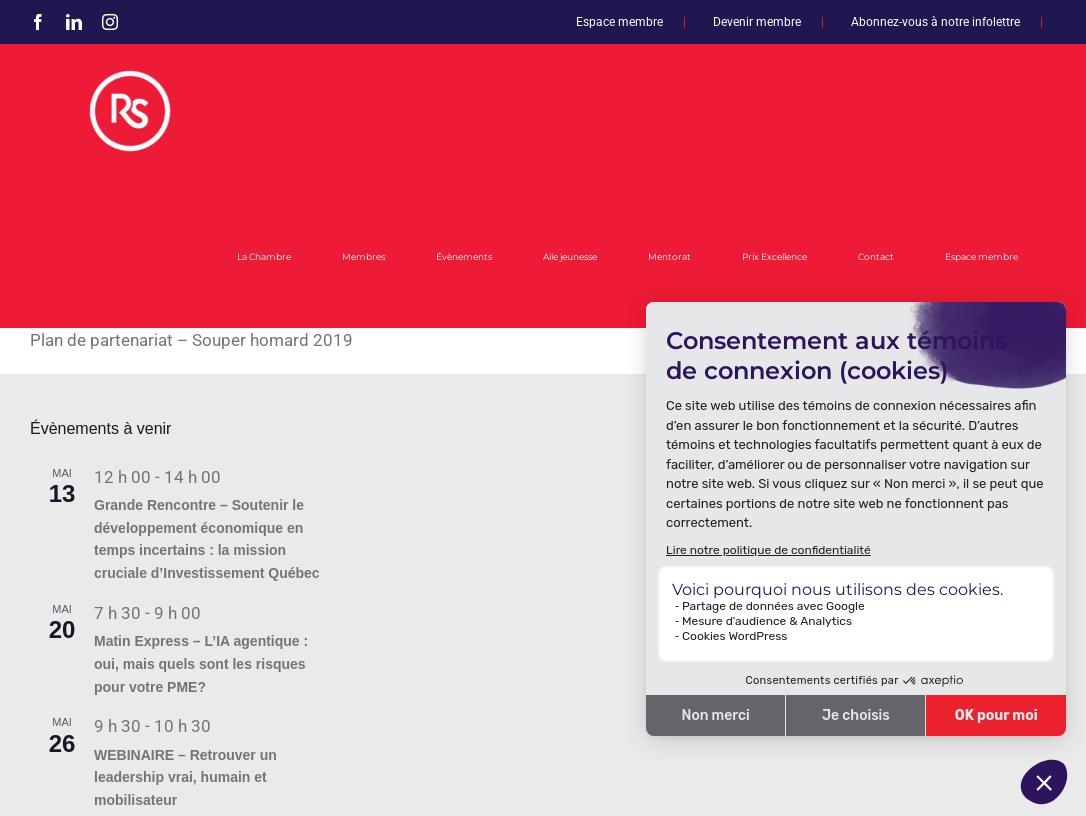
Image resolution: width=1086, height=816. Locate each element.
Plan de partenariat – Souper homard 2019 (191, 340)
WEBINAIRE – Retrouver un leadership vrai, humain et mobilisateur (185, 777)
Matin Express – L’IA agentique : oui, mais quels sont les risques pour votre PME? (201, 663)
